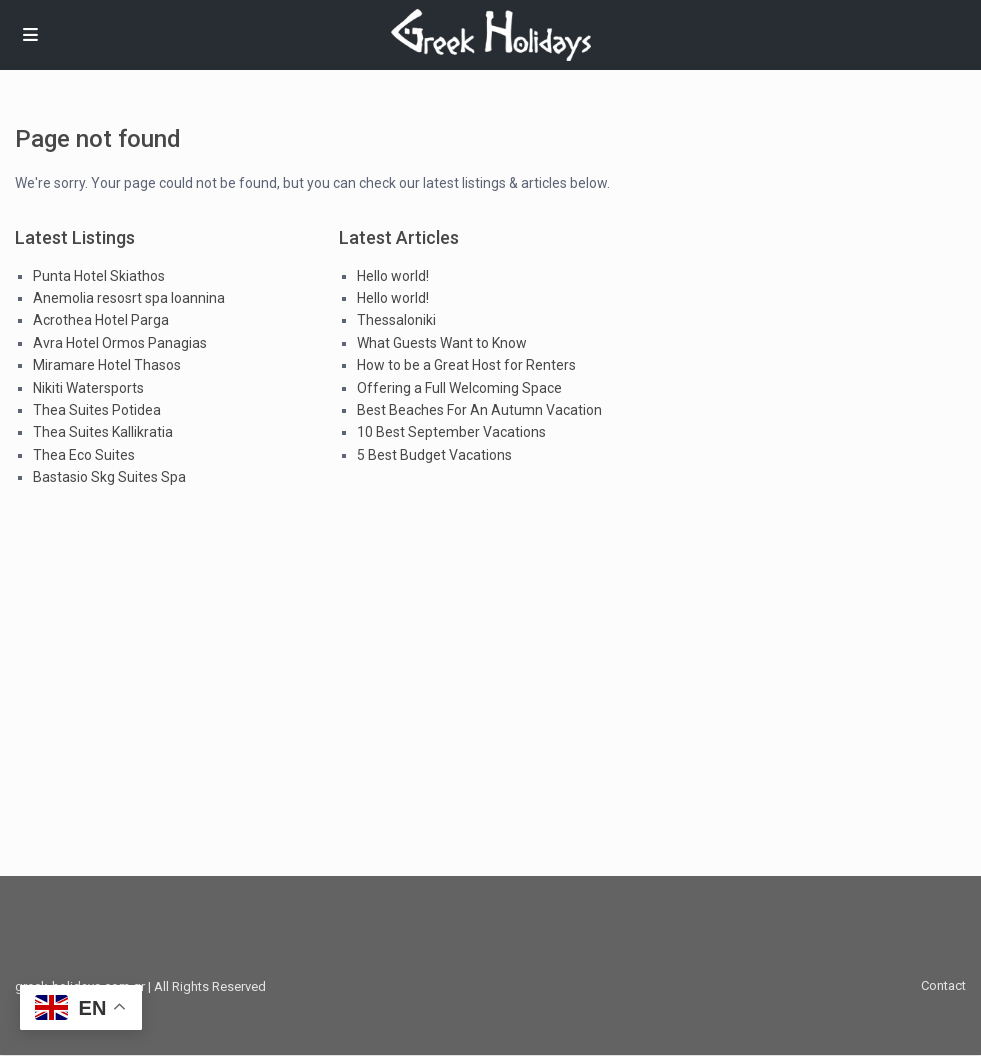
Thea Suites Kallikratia (103, 432)
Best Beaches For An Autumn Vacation (479, 410)
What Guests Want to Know (442, 343)
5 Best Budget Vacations (434, 455)
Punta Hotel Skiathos (99, 276)
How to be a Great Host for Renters (466, 365)
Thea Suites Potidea (97, 410)
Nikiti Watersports (88, 388)
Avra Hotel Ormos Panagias (120, 343)
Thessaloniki (396, 320)
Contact (943, 985)
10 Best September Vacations (451, 432)
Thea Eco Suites (84, 455)
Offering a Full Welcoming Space (459, 388)
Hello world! (393, 276)
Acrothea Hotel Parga (101, 320)
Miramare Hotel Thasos (107, 365)
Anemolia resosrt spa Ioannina (129, 298)
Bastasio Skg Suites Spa (109, 477)
